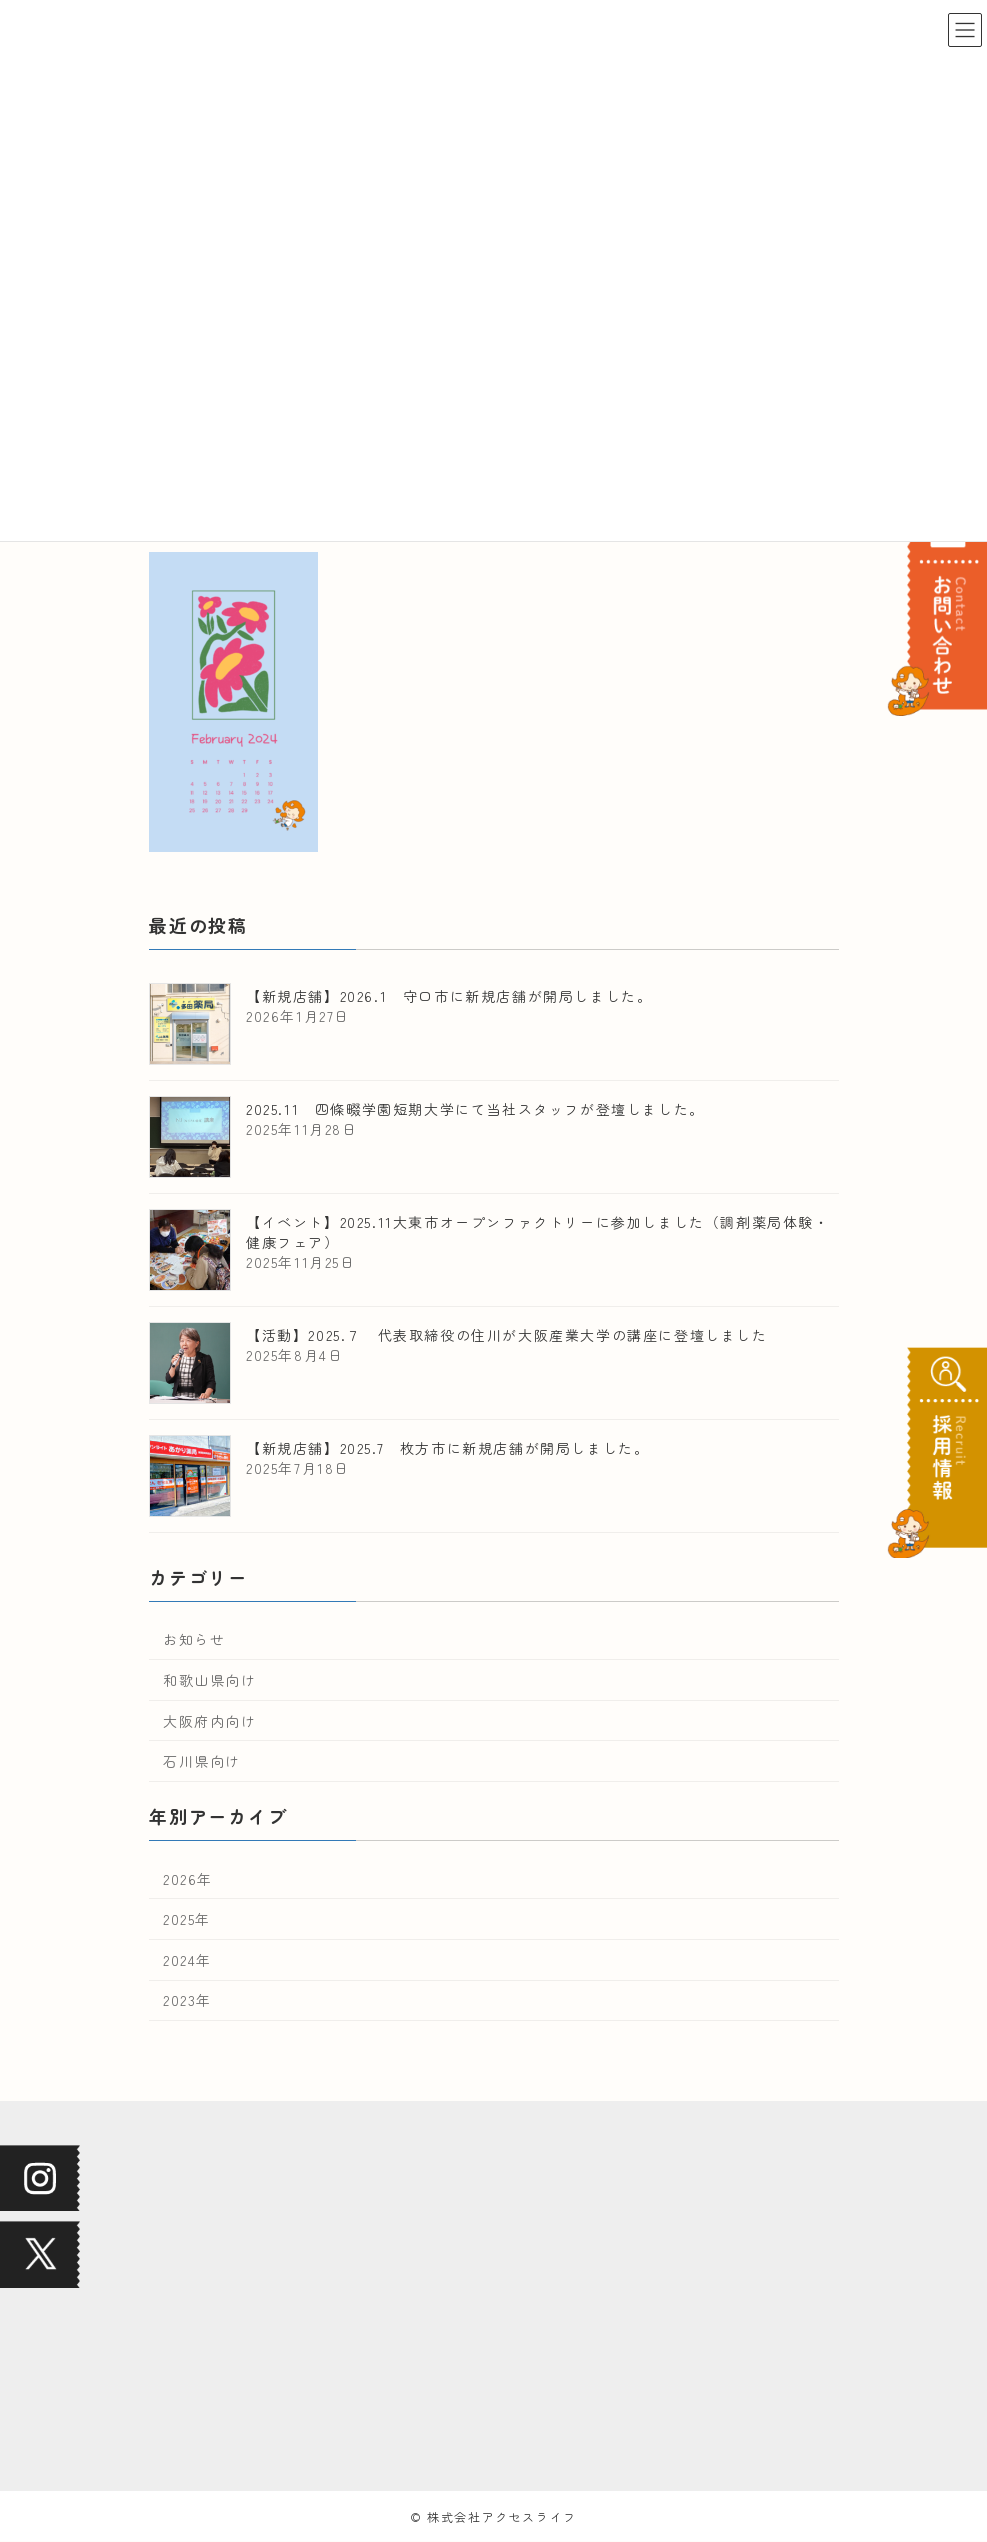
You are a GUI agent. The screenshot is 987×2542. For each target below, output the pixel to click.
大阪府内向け (210, 1721)
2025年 (187, 1919)
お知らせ (194, 1640)
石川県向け (202, 1761)
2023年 (187, 2001)
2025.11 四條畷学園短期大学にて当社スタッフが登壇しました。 (475, 1109)
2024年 (187, 1960)
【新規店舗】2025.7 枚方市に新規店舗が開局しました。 (447, 1448)
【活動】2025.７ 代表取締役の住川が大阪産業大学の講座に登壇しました (507, 1335)
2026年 (188, 1879)
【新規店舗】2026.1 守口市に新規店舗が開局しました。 (449, 996)
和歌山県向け (210, 1680)
